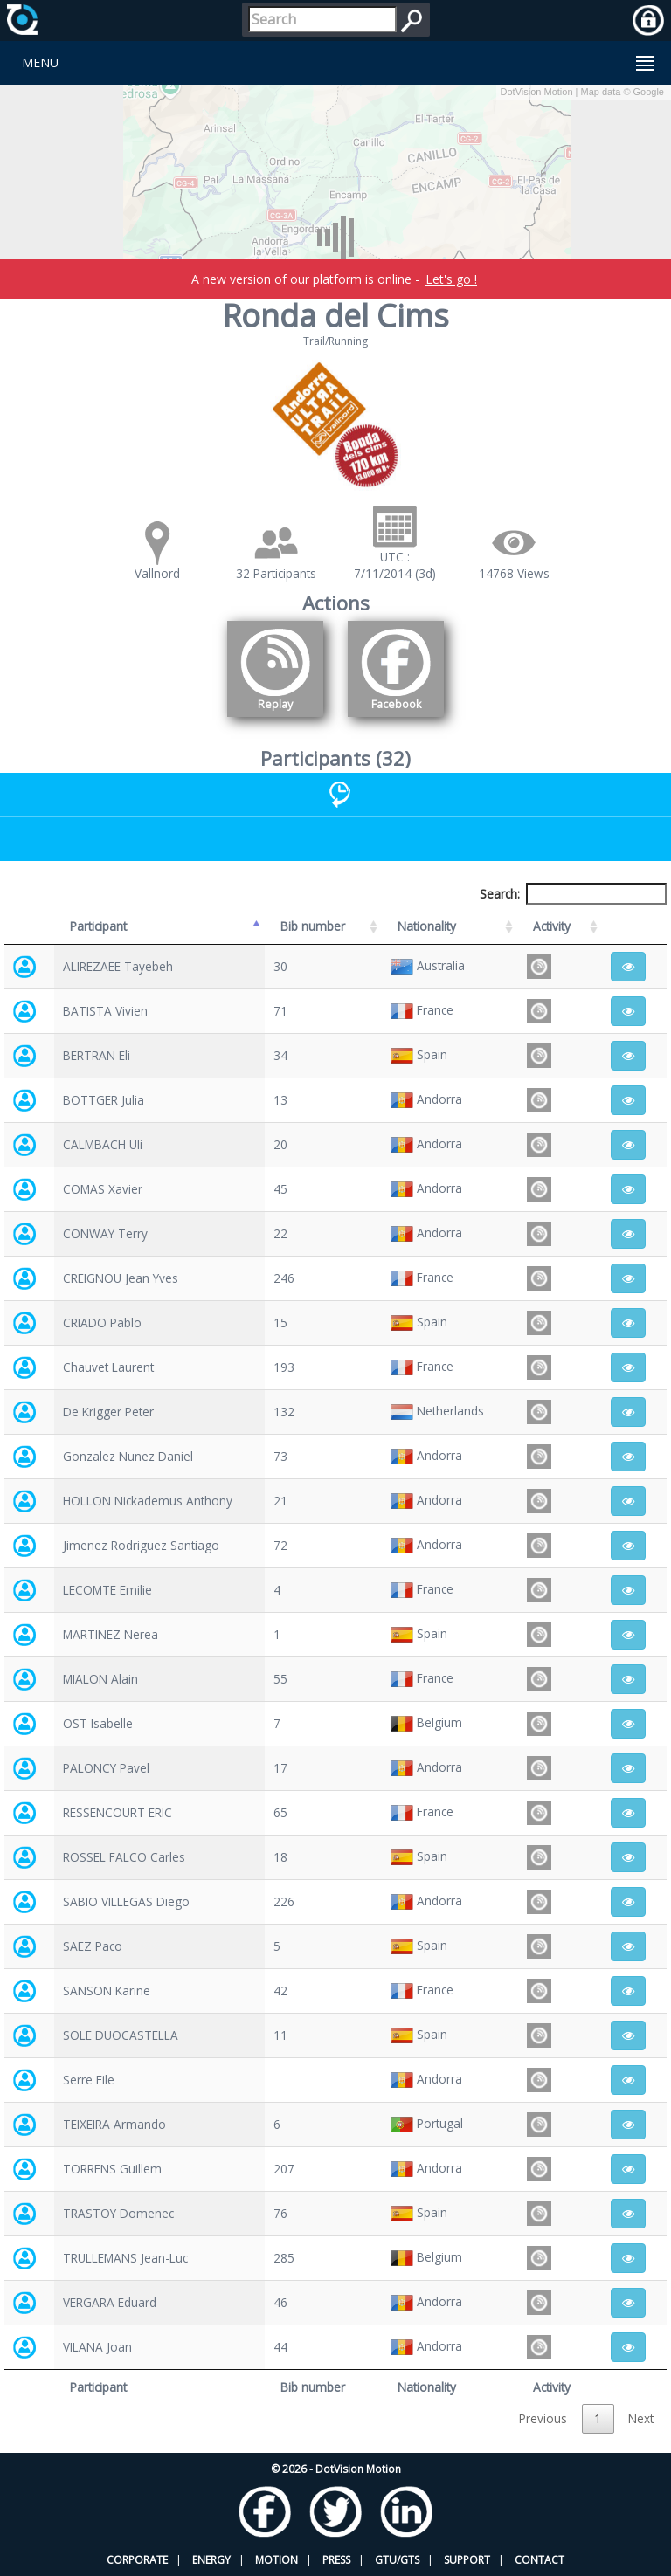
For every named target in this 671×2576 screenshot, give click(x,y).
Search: (573, 894)
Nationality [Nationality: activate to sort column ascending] (427, 926)
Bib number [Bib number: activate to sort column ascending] (312, 926)
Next (641, 2418)
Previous (543, 2418)
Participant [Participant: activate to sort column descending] (98, 926)
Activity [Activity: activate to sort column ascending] (552, 926)
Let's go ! (451, 279)
